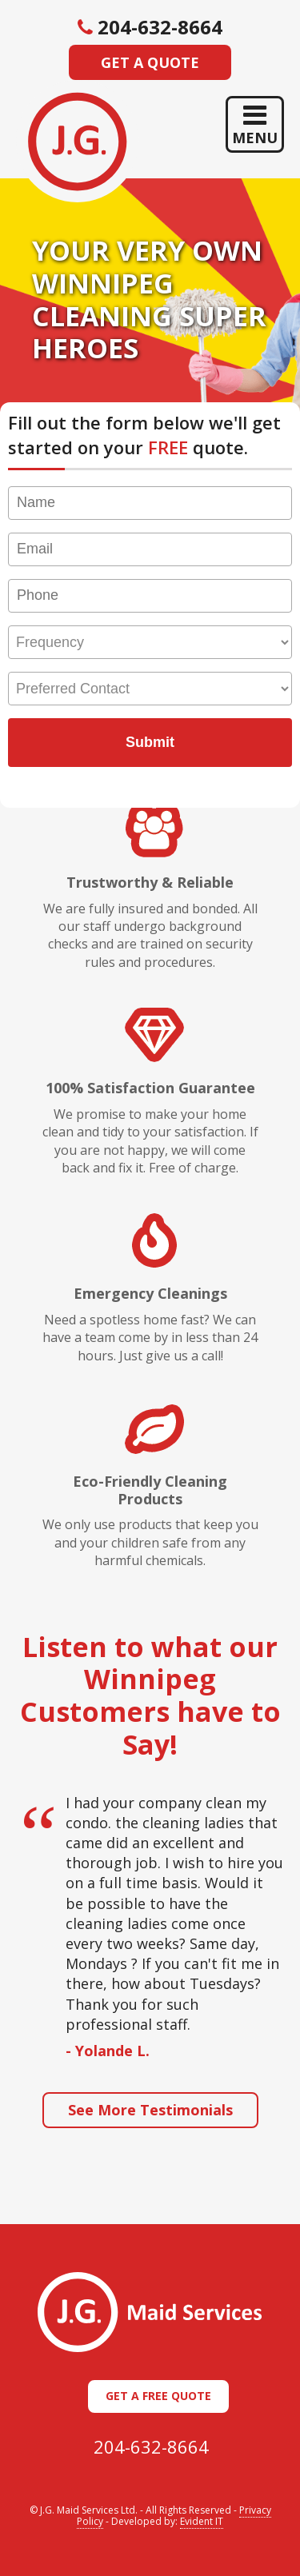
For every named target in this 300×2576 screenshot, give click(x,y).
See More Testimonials (150, 2109)
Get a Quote (150, 62)
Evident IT (201, 2521)
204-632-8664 (151, 2446)
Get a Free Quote (158, 2395)
